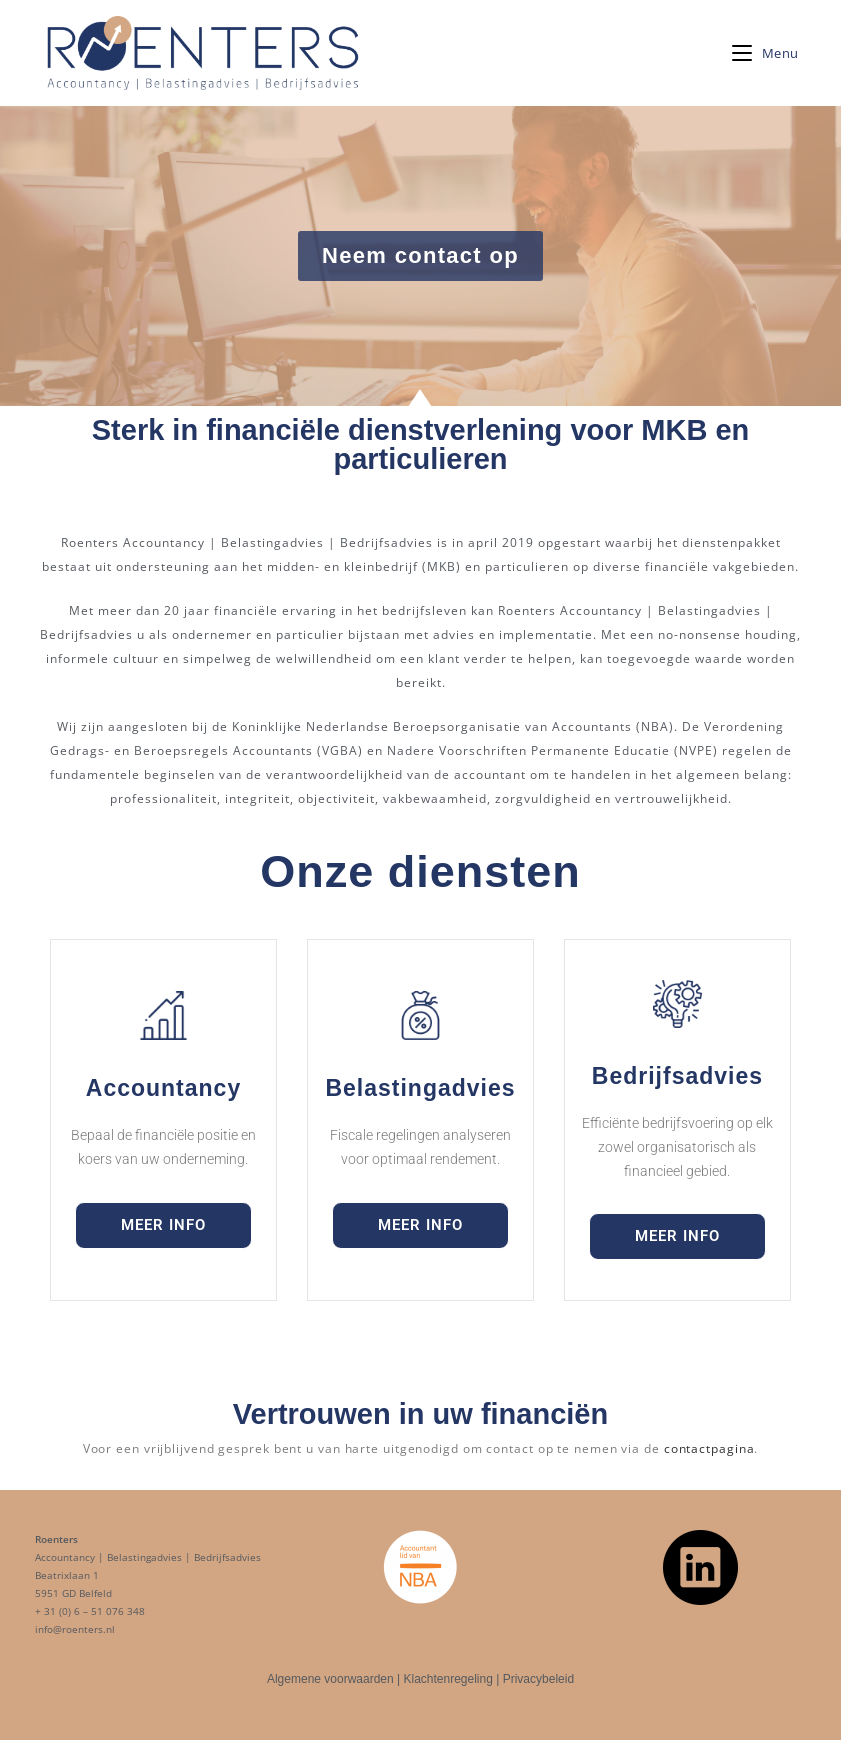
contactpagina (709, 1448)
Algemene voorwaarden (330, 1679)
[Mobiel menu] (765, 53)
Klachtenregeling (447, 1679)
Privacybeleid (538, 1679)
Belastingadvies (420, 1088)
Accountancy (163, 1088)
